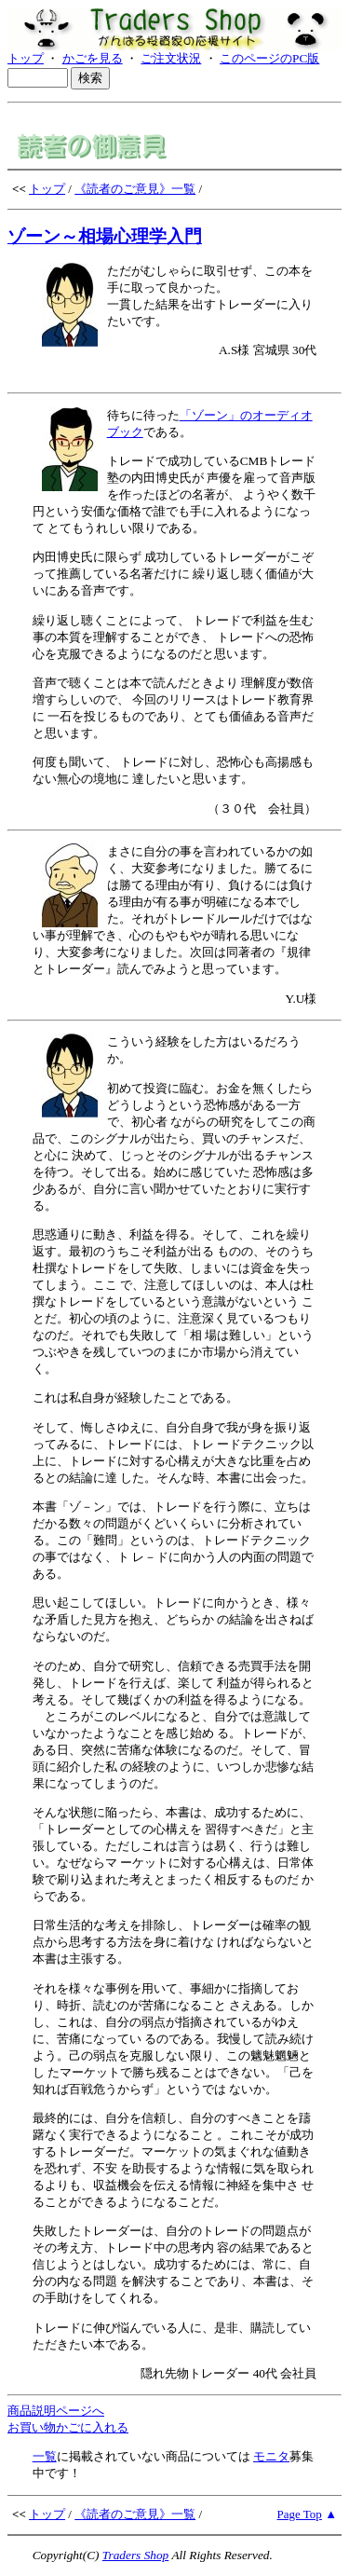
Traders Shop (135, 2555)
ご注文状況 (171, 58)
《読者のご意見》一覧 (134, 189)
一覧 (45, 2456)
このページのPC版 (269, 58)
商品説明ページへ (55, 2411)
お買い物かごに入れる (67, 2427)
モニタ (271, 2456)
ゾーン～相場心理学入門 (104, 236)
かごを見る (92, 58)
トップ (25, 58)
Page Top (299, 2514)
